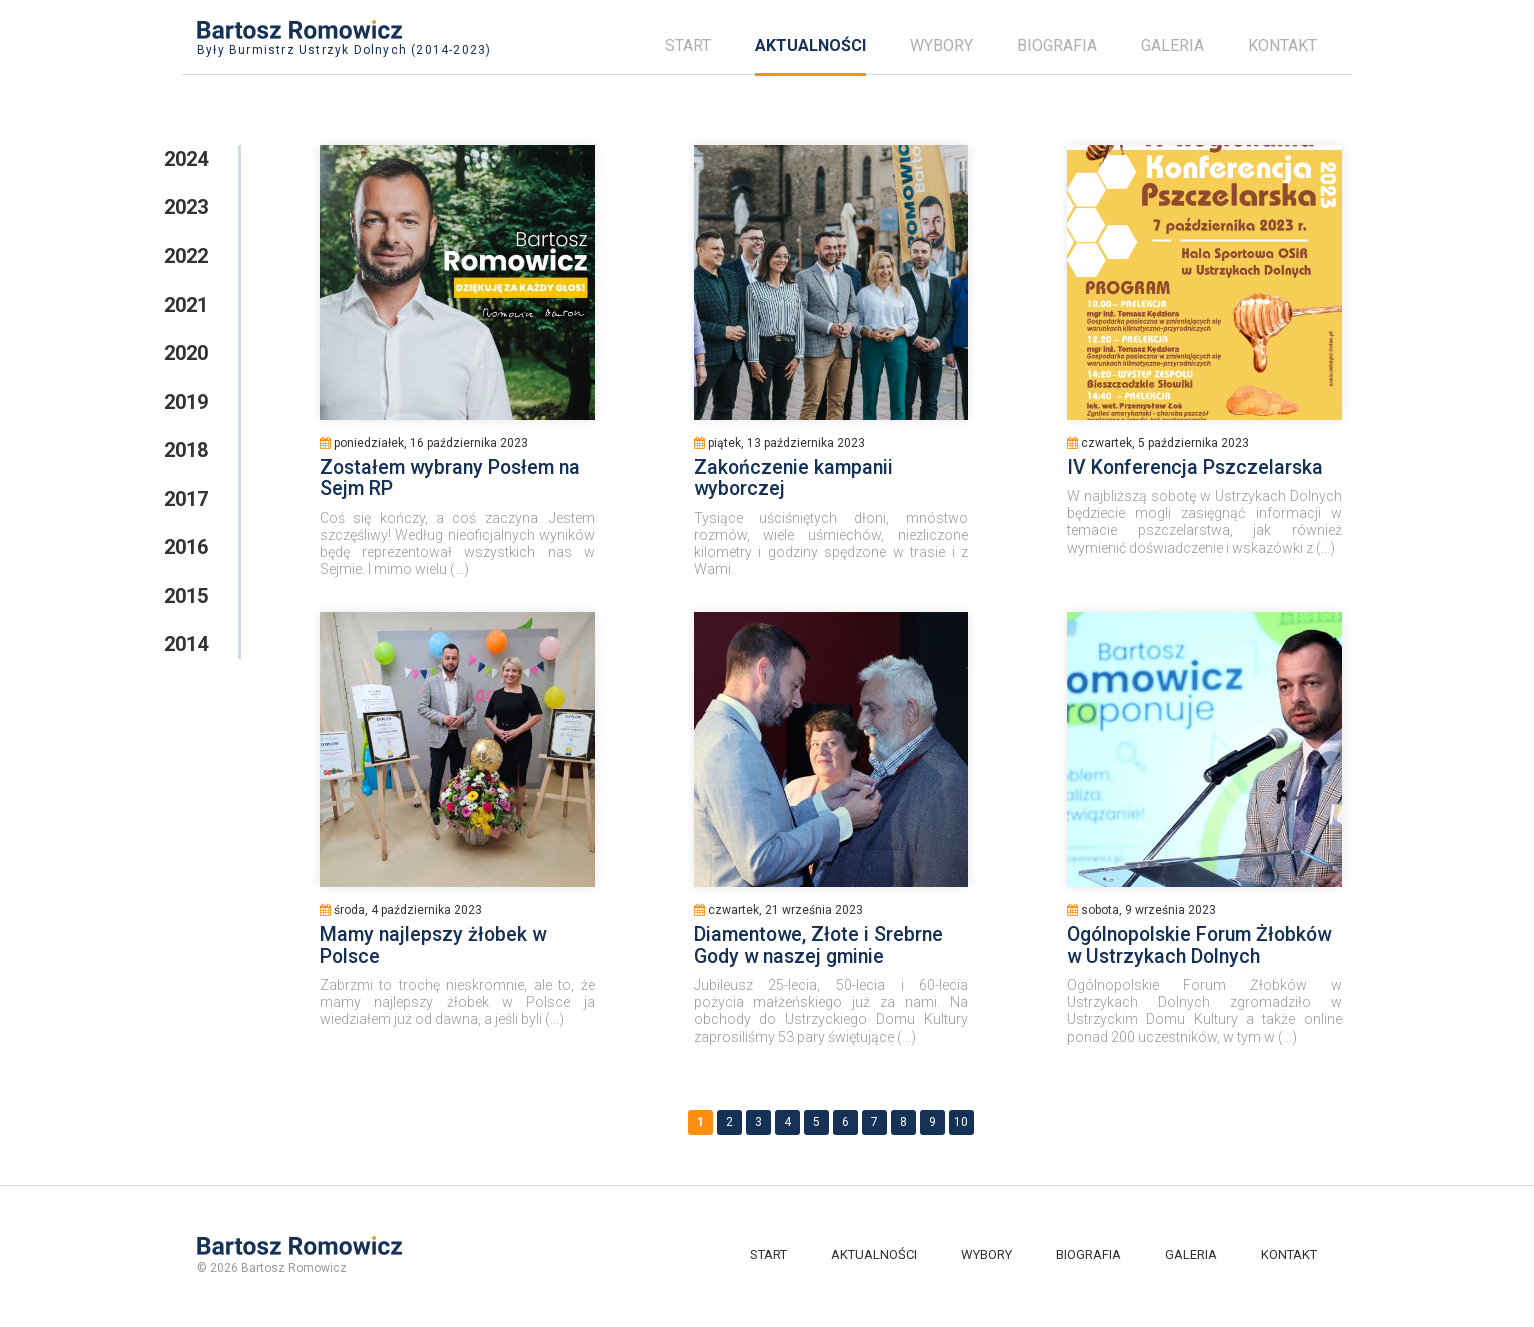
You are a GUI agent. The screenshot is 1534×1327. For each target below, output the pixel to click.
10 (961, 1122)
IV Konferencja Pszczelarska (1195, 467)
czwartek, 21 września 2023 (778, 910)
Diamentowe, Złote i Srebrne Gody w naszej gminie (818, 945)
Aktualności (810, 45)
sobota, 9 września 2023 (1141, 910)
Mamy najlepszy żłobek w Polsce (433, 945)
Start (688, 45)
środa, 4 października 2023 (401, 910)
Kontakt (1282, 45)
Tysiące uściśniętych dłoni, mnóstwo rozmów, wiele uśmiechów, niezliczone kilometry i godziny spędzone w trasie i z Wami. (831, 543)
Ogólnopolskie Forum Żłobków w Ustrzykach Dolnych (1199, 945)
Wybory (941, 45)
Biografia (1057, 45)
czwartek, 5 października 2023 (1158, 443)
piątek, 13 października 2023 (779, 443)
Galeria (1172, 45)
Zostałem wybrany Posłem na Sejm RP (450, 478)
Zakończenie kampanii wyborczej (793, 478)
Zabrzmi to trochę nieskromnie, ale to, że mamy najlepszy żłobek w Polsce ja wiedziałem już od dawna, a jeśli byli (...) (457, 1002)
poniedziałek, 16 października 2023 (424, 443)
